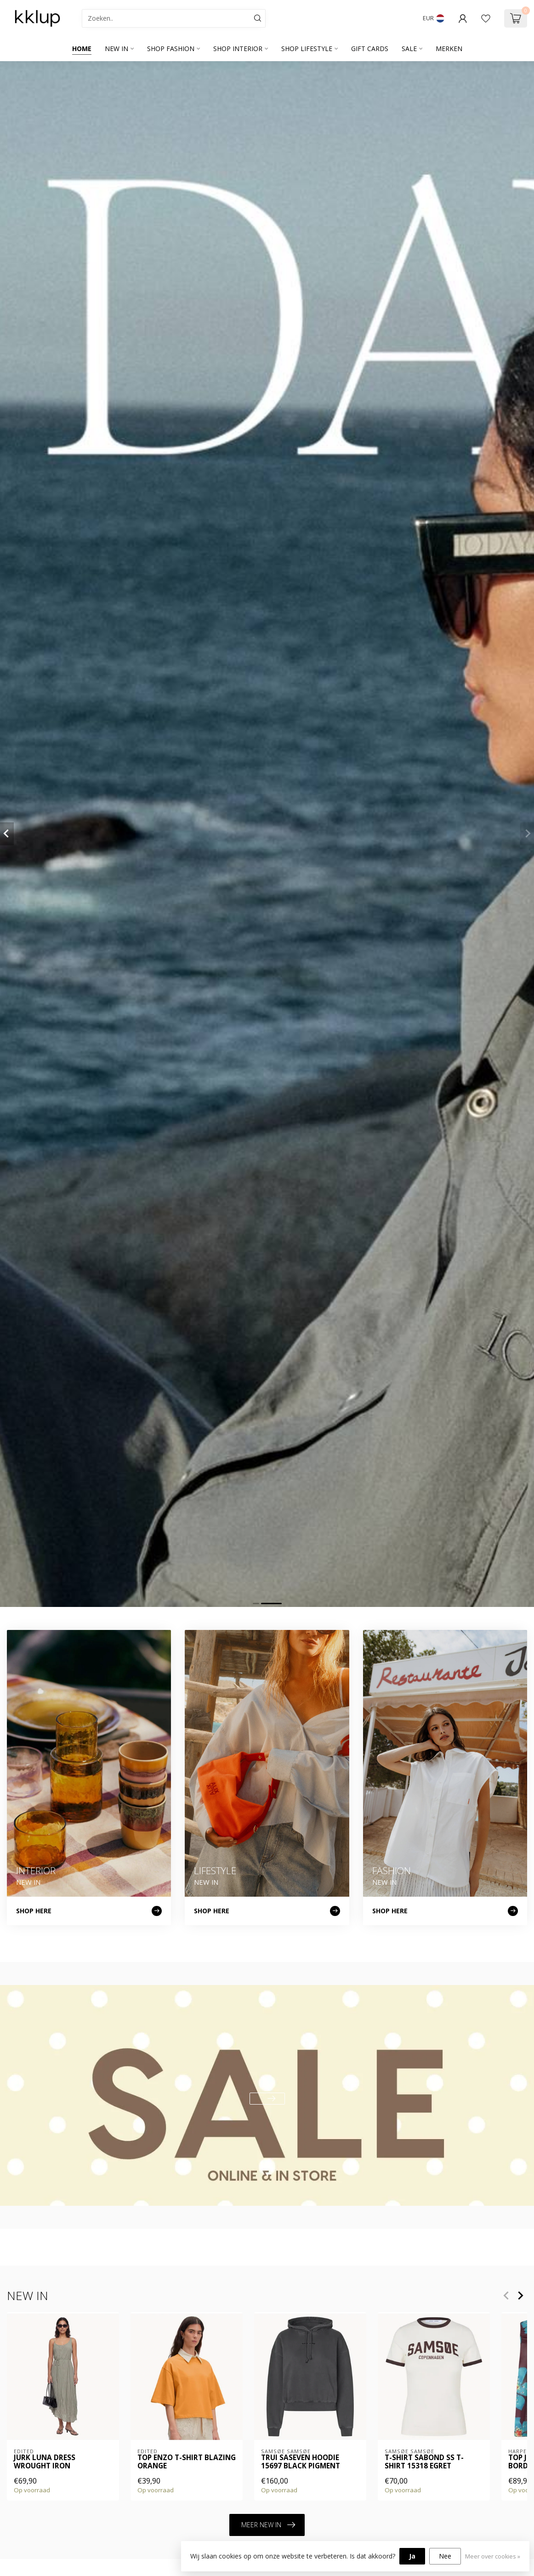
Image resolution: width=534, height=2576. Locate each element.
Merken (449, 48)
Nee (445, 2556)
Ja (412, 2556)
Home (81, 48)
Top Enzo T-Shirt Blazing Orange (186, 2462)
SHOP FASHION (170, 48)
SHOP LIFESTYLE (306, 48)
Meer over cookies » (492, 2556)
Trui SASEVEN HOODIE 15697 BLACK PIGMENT (300, 2462)
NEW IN (116, 48)
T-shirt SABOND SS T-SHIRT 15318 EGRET (424, 2462)
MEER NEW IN (268, 2525)
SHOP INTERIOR (237, 48)
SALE (409, 48)
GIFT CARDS (369, 48)
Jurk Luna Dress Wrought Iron (44, 2462)
